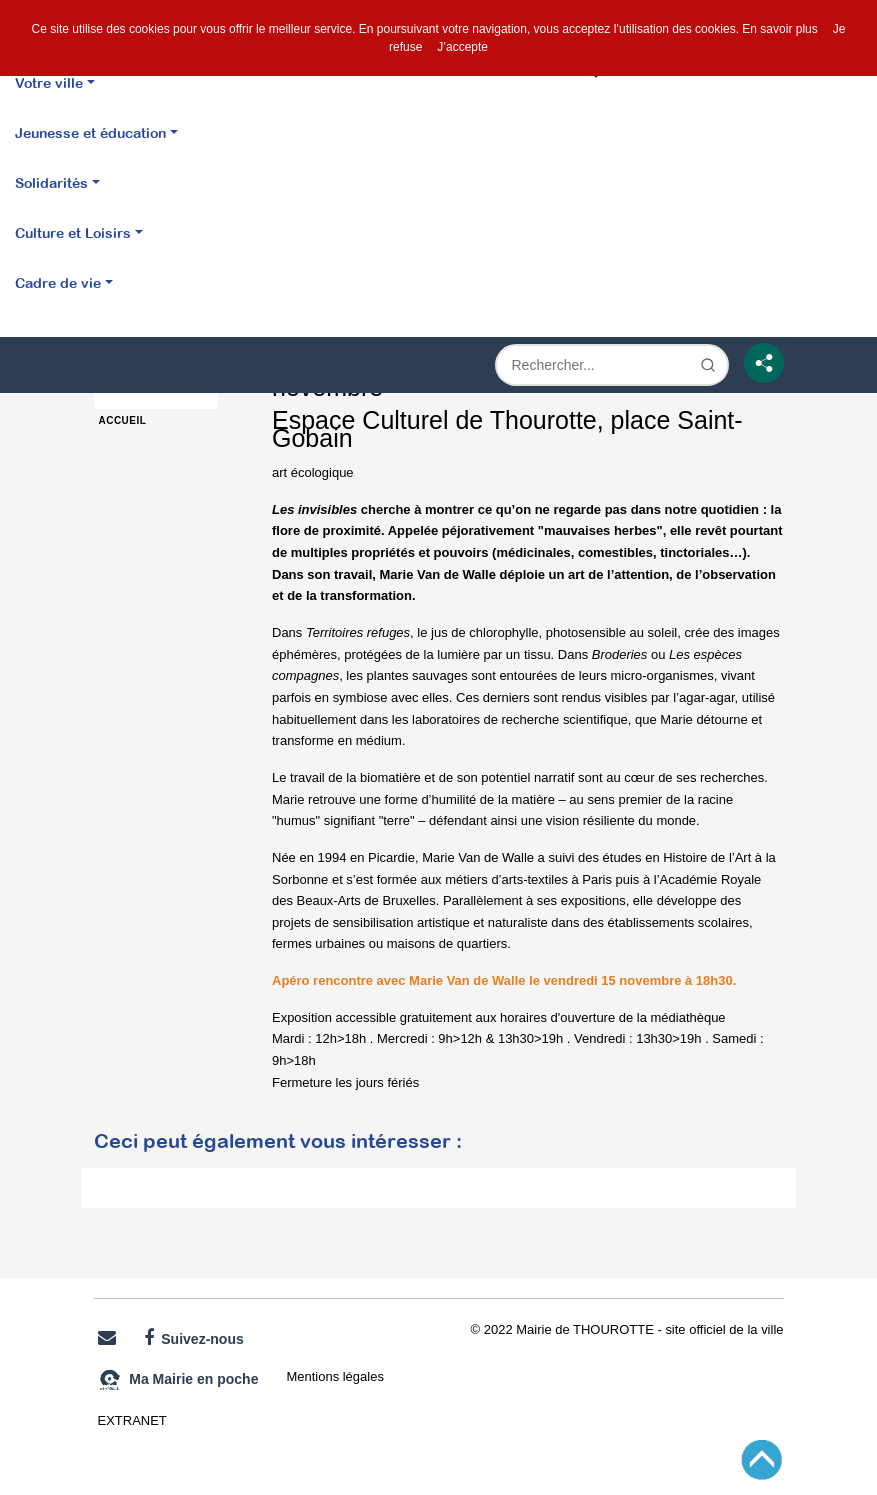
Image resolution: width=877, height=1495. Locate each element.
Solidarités (51, 182)
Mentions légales (334, 1376)
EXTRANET (132, 1420)
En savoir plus (779, 29)
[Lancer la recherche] (708, 365)
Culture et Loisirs (73, 232)
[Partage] (764, 363)
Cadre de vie (58, 282)
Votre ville (49, 82)
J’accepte (462, 47)
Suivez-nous (194, 1338)
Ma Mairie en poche (178, 1380)
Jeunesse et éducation (90, 132)
